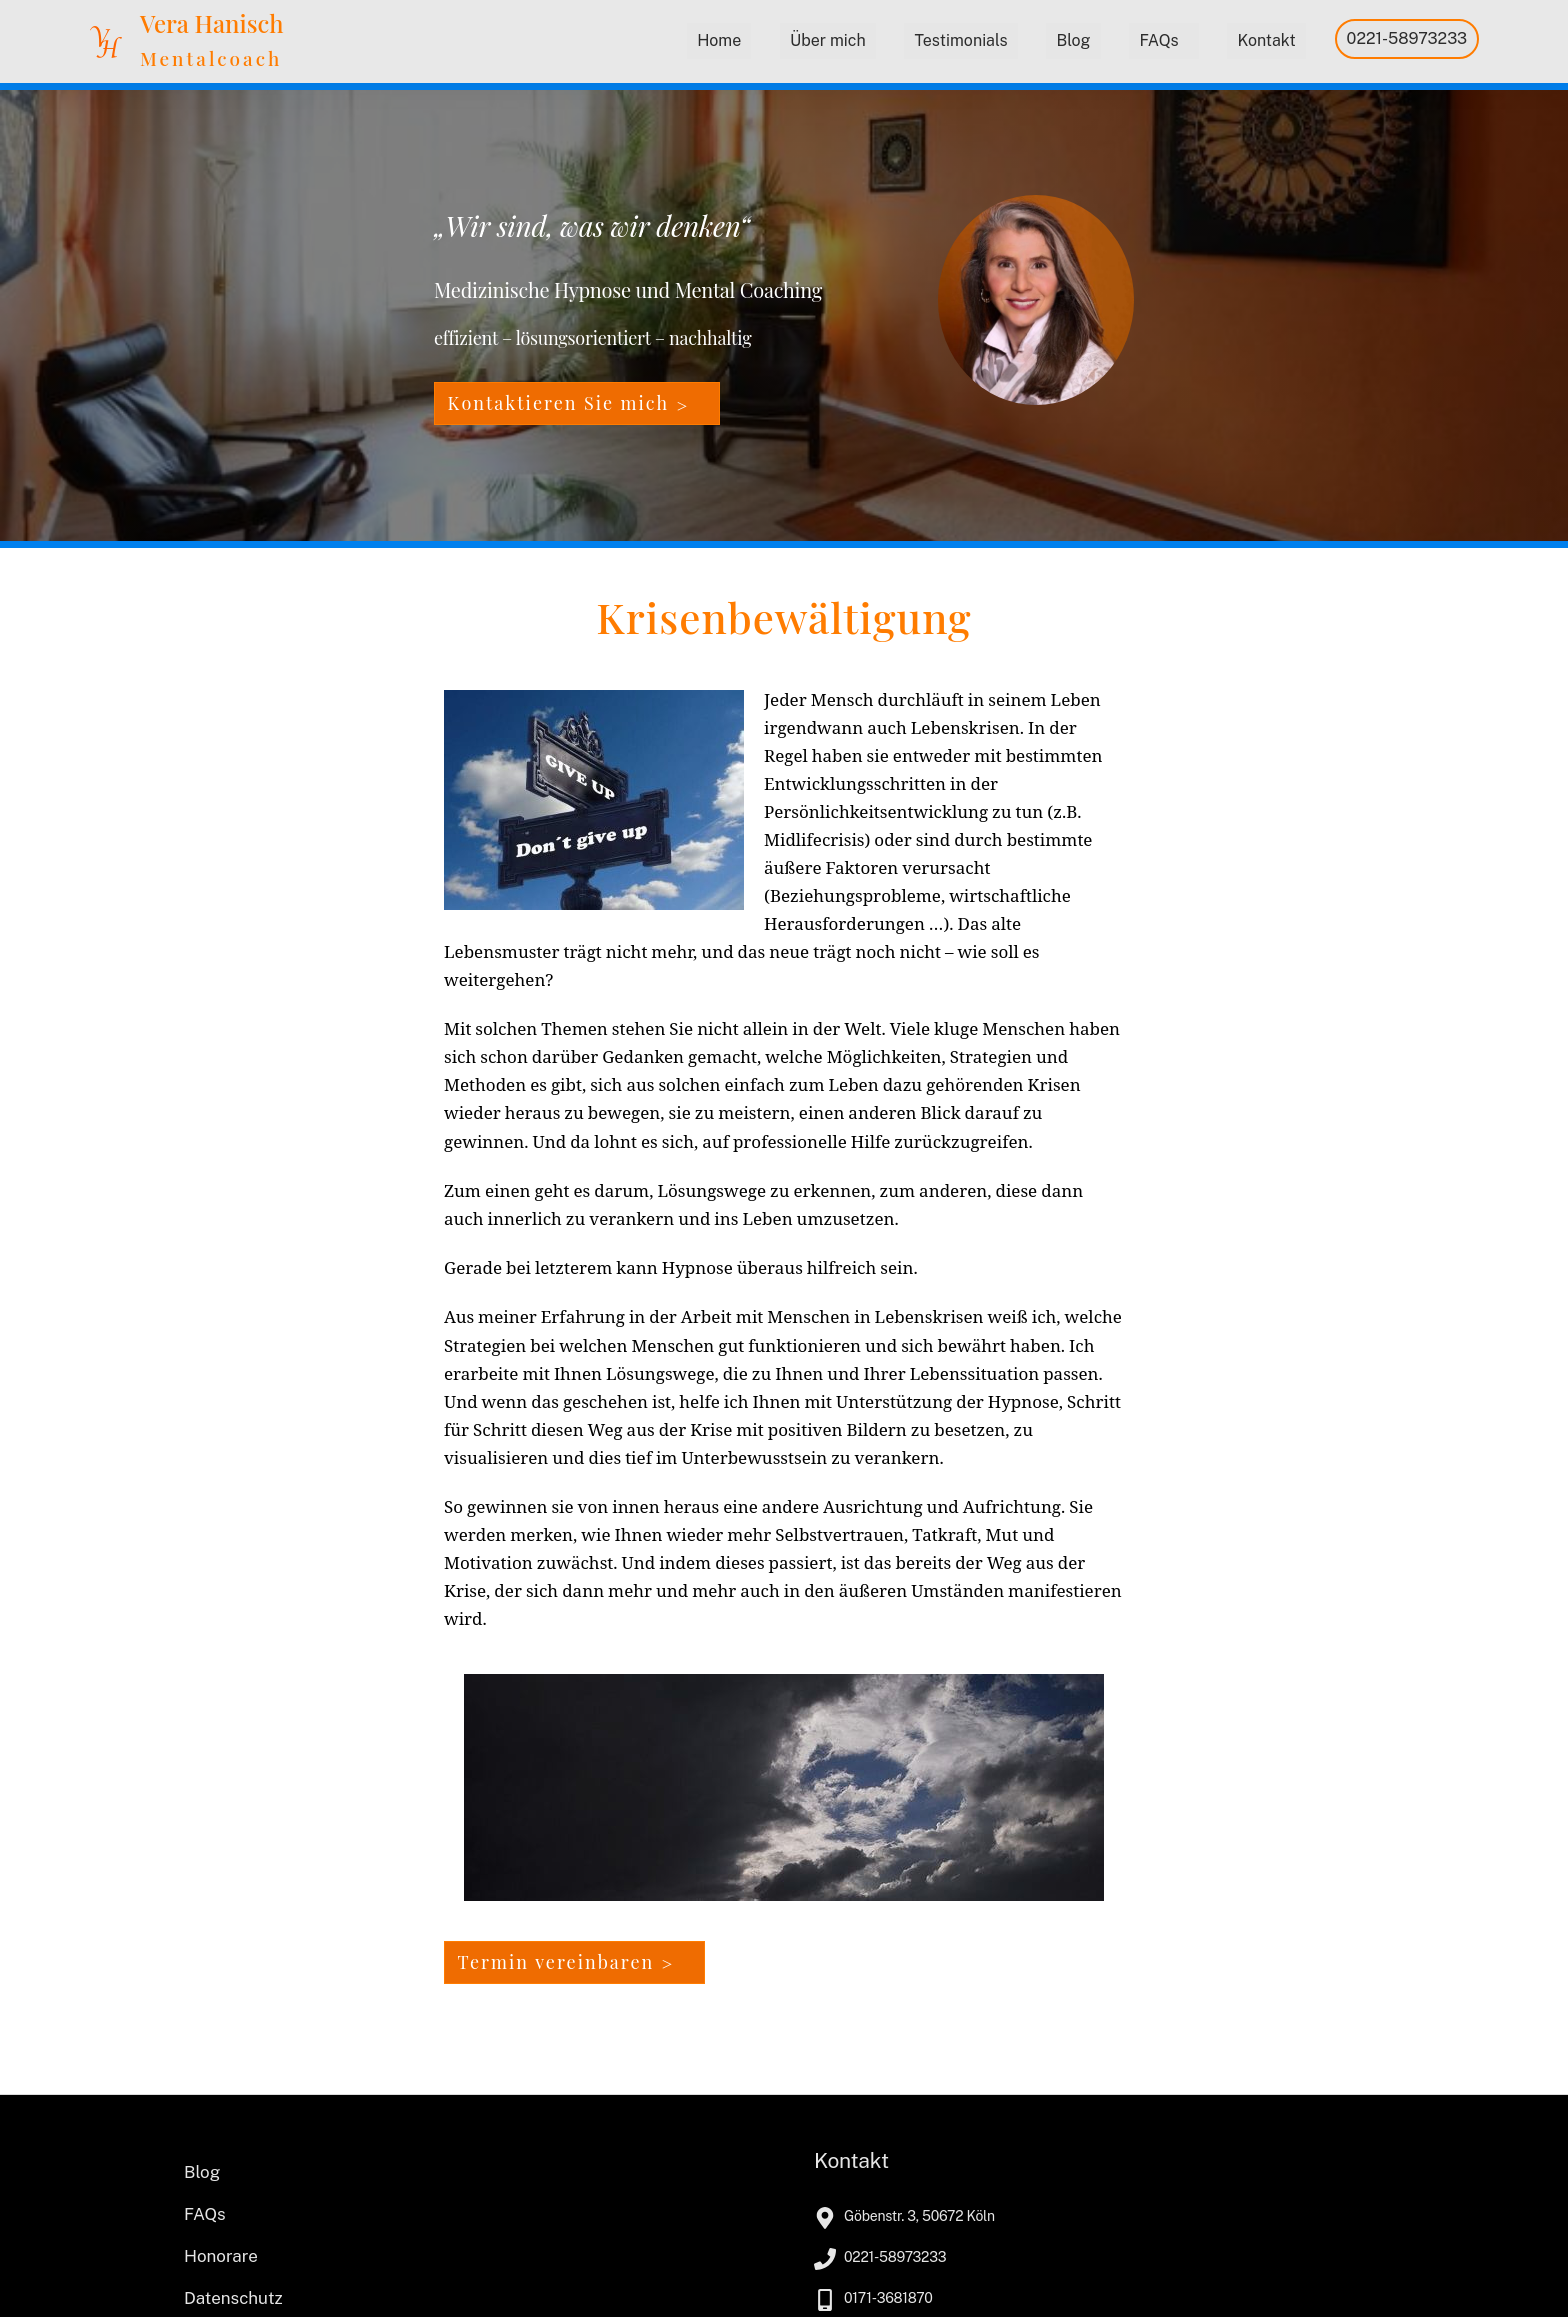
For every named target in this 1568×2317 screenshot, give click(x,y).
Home (719, 40)
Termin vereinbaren (556, 1962)
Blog (1073, 40)
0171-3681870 (888, 2298)
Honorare (221, 2256)
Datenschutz (233, 2298)
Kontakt (1266, 40)
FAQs (1158, 40)
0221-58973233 (1407, 38)
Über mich (828, 40)
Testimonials (960, 40)
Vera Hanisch (212, 23)
